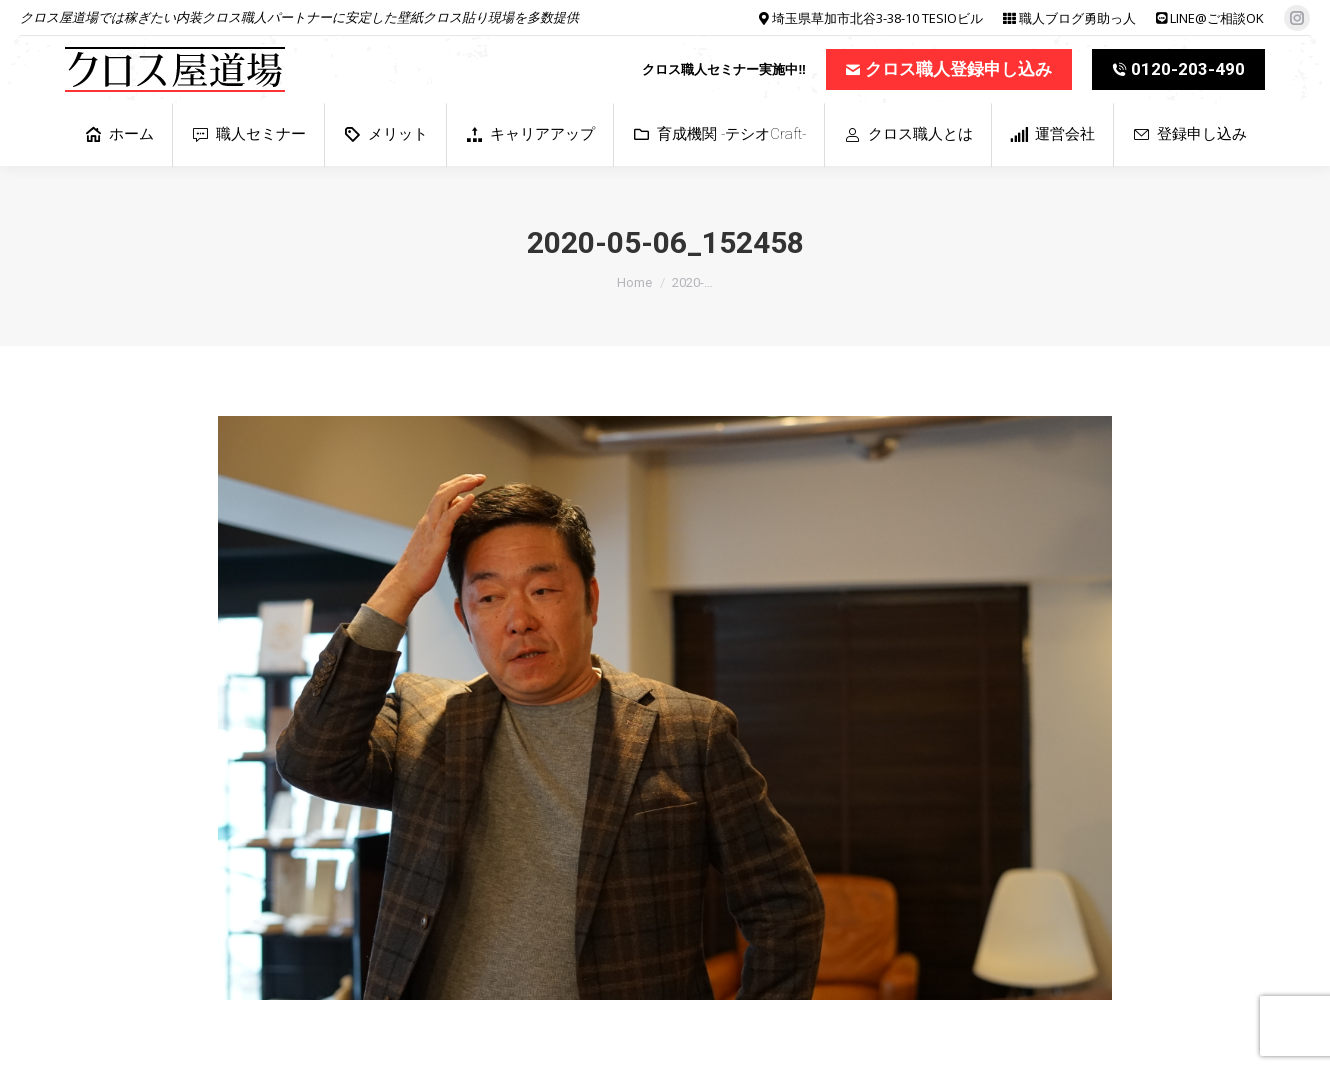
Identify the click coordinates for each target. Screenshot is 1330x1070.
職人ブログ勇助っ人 (1077, 18)
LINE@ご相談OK (1217, 18)
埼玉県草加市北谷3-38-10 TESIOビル (877, 18)
